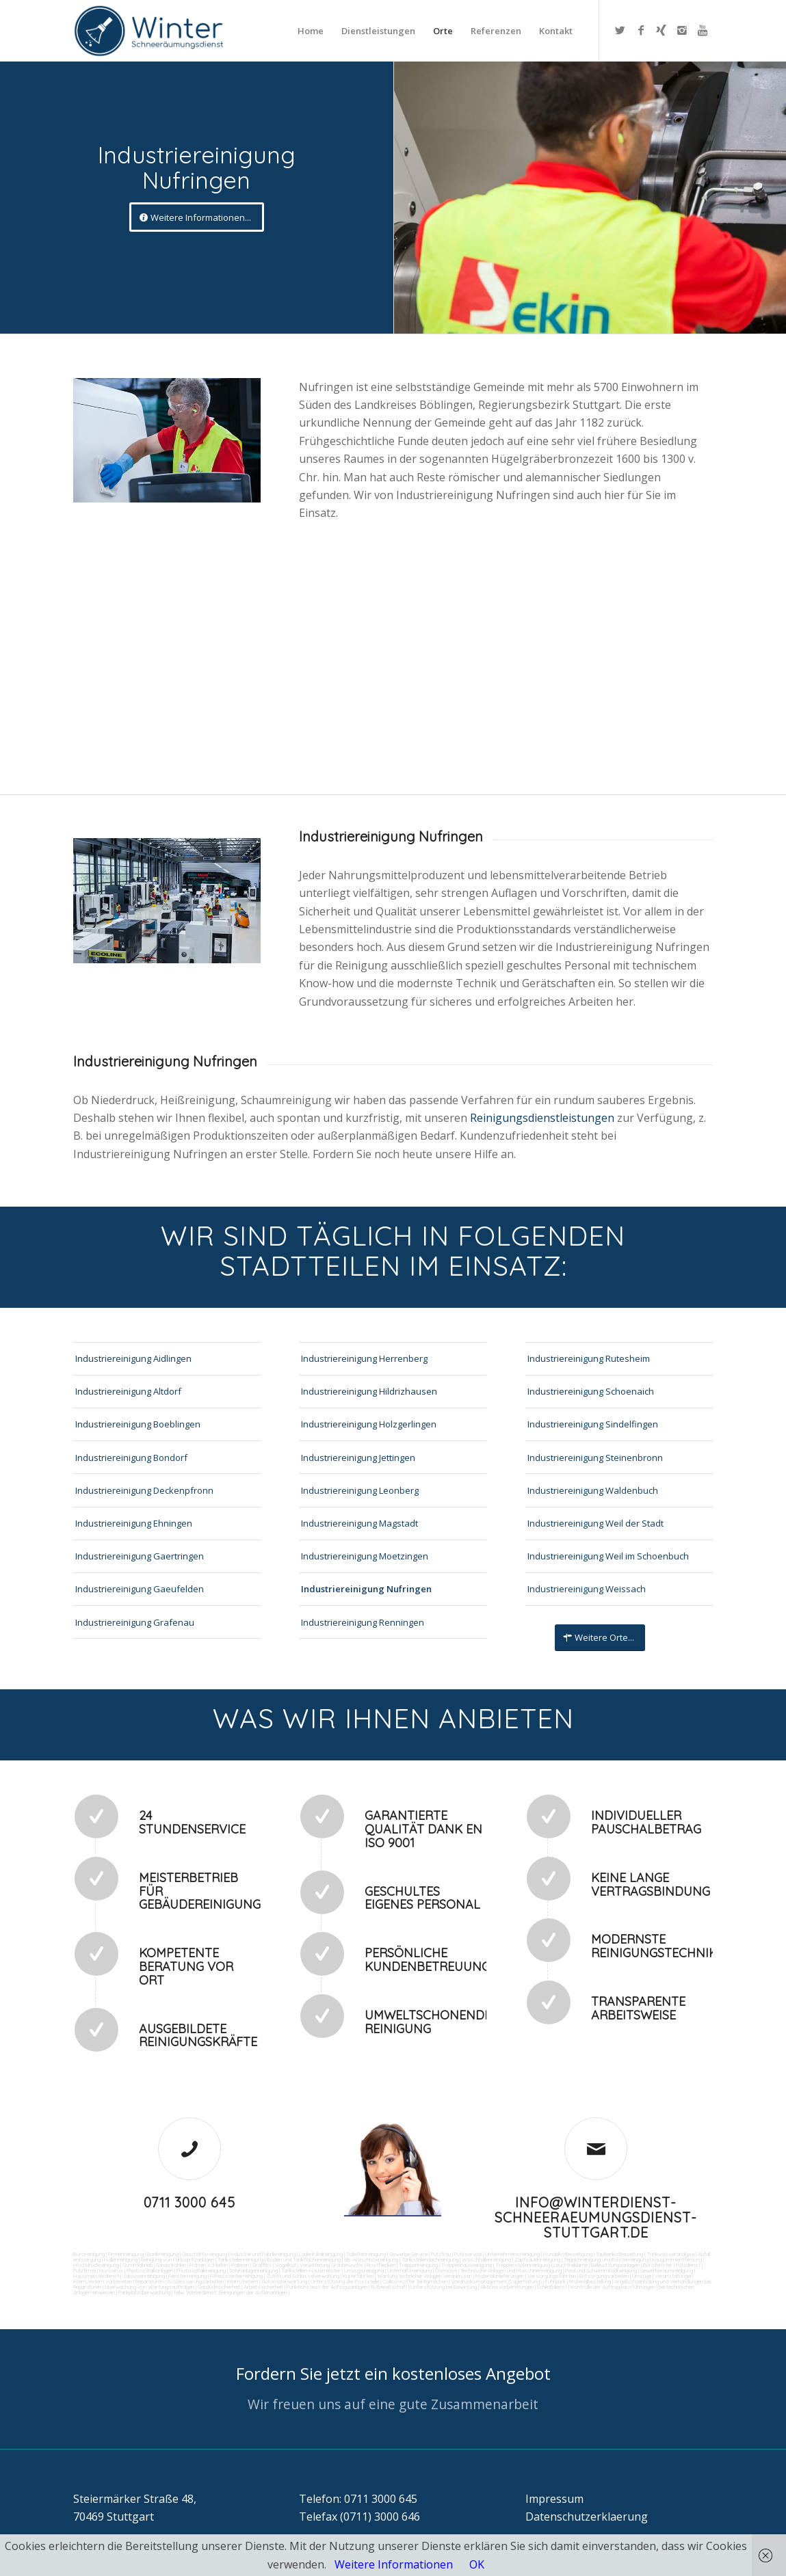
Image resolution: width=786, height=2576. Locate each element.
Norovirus (111, 2270)
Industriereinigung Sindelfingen (592, 1424)
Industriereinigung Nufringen (366, 1589)
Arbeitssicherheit (263, 2286)
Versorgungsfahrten (552, 2275)
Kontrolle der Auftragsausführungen (613, 2286)
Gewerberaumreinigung (666, 2270)
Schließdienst (552, 2286)
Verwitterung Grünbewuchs (331, 2265)
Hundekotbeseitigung (567, 2254)
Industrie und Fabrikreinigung (263, 2254)
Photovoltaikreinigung (201, 2270)
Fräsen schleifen (208, 2265)
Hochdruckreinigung (96, 2265)
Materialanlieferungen (499, 2275)
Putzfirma (84, 2270)
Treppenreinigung (418, 2265)
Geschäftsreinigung (204, 2254)
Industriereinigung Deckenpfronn (144, 1490)
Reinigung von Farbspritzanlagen (177, 2259)
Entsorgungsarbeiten (604, 2275)
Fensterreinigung (187, 2275)
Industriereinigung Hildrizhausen (369, 1391)
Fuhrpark (555, 2281)
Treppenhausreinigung (466, 2265)
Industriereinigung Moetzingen (364, 1556)
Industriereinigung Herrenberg (364, 1358)
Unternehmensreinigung (512, 2254)
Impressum (554, 2498)
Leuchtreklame (570, 2265)
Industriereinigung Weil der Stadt (595, 1523)
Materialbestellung (590, 2281)
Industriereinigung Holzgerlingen (368, 1424)
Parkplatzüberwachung (144, 2292)
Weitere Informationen (394, 2564)
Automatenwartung (284, 2281)
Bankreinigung (163, 2254)
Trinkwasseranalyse (670, 2254)
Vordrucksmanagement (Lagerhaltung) (496, 2281)
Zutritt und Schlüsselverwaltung (302, 2275)
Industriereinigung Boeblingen (137, 1424)
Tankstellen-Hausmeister (311, 2270)
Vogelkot (285, 2265)
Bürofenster (657, 2265)
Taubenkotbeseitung (619, 2254)
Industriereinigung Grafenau (134, 1622)
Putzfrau (441, 2254)
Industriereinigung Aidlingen (133, 1358)
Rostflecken (381, 2265)
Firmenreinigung (126, 2254)
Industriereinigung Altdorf (128, 1391)
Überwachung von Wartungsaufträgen (149, 2286)
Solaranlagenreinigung (253, 2270)
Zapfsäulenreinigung (537, 2259)
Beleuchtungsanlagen (615, 2265)
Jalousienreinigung (143, 2275)
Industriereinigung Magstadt (359, 1523)
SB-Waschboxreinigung (371, 2259)
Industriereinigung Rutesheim (588, 1358)
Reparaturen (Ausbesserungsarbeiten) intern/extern (196, 2281)
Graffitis (262, 2265)
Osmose (446, 2270)
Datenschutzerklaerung (586, 2516)
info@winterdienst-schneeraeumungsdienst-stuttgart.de (596, 2217)
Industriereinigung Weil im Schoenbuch (608, 1556)
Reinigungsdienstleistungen (543, 1117)
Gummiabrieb (137, 2265)
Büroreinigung (89, 2254)
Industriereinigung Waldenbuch (592, 1490)
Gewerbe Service (408, 2254)
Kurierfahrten (358, 2275)
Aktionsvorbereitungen (507, 2286)
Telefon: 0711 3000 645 (358, 2498)
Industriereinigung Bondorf (131, 1457)
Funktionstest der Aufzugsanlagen (327, 2286)
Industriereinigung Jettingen (358, 1457)
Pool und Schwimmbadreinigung (601, 2270)
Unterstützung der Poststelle (345, 2281)
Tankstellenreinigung (240, 2259)
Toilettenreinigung (366, 2254)
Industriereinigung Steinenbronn (595, 1457)
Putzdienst (688, 2265)
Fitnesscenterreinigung (236, 2275)
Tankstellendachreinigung (430, 2259)
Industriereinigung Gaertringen (139, 1556)
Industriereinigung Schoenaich (590, 1391)
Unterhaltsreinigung (409, 2270)
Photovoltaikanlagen (150, 2270)
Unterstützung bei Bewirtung (443, 2286)
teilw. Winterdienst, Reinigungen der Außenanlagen (230, 2292)
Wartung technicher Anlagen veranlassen (424, 2275)
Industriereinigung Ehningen (133, 1523)
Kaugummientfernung (677, 2259)
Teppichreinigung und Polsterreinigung (606, 2259)
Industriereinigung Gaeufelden (139, 1589)
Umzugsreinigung (364, 2270)
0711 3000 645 (189, 2202)
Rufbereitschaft (389, 2286)
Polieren (240, 2265)
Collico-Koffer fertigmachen (414, 2281)
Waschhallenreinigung (486, 2259)
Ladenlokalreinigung (321, 2254)
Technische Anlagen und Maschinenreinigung (511, 2270)
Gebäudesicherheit (219, 2286)
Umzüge (641, 2275)
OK (476, 2564)
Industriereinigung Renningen (362, 1622)
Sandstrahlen (171, 2265)
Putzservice (468, 2254)
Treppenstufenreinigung (522, 2265)
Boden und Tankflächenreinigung (304, 2259)
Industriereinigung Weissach (586, 1589)
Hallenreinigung (120, 2259)
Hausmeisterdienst (96, 2275)
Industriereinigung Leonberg (360, 1490)
